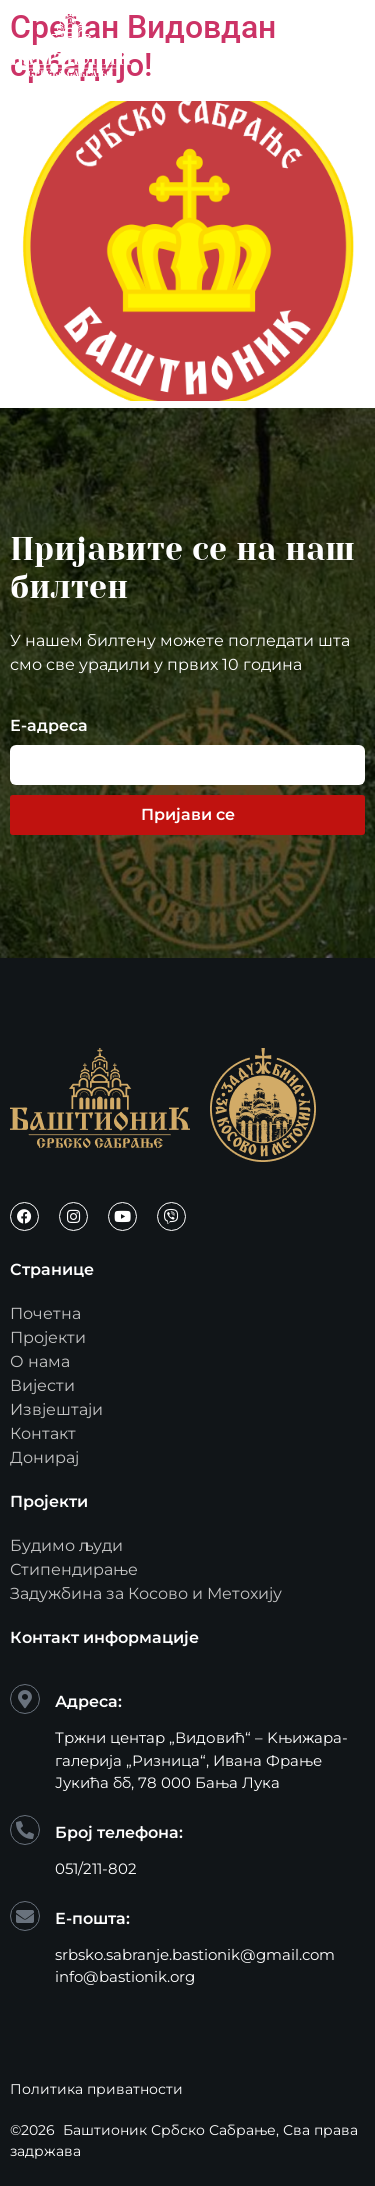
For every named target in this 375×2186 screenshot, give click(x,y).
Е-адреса (49, 726)
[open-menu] (342, 43)
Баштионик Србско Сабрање (169, 2130)
